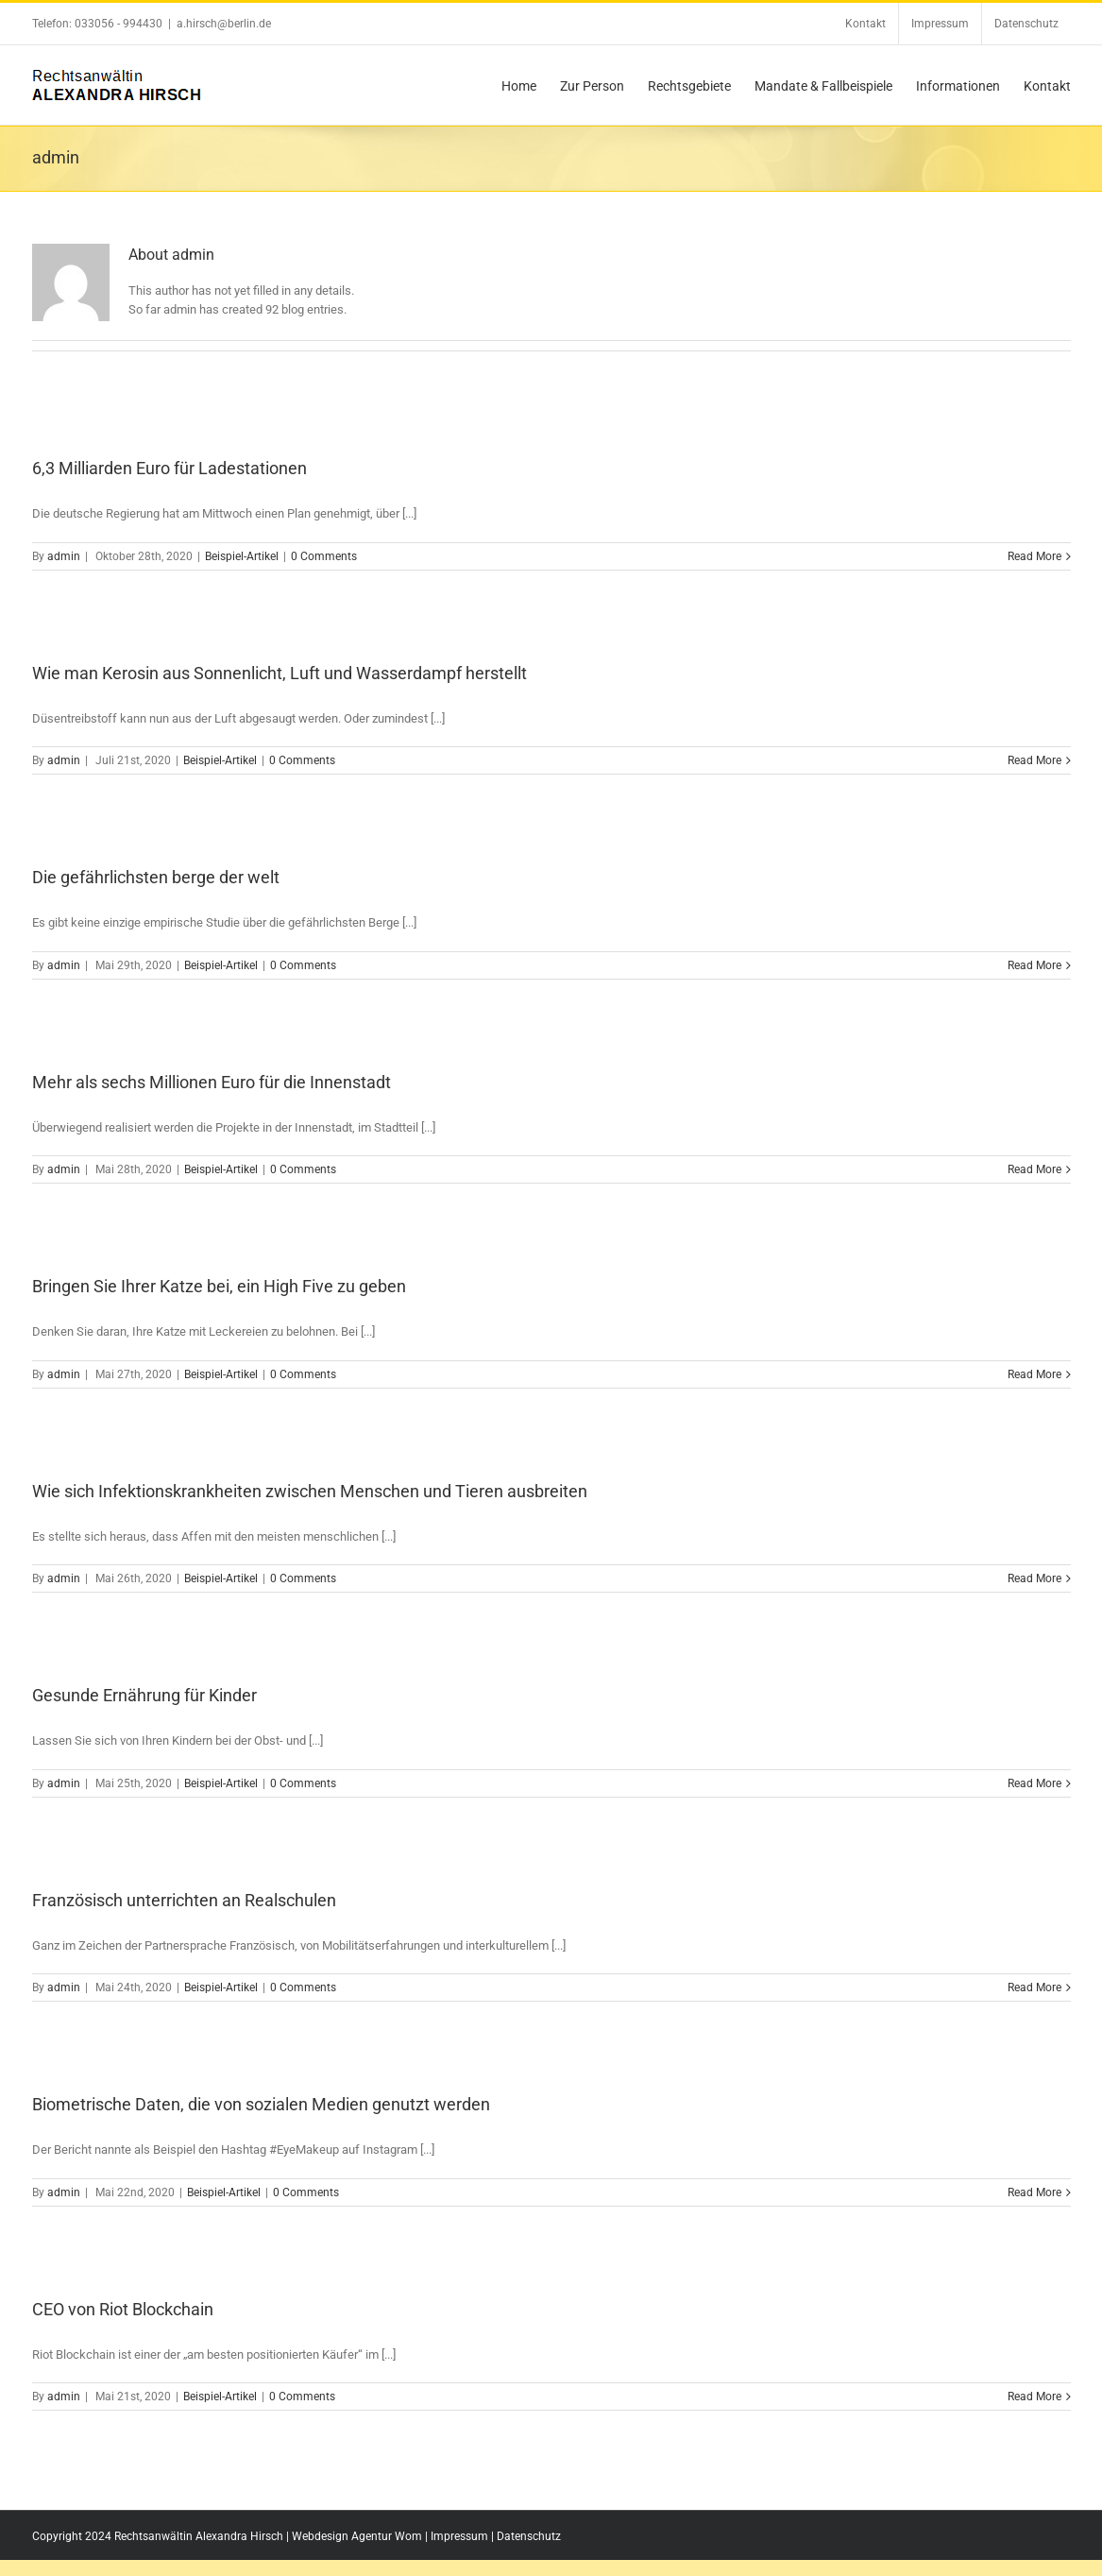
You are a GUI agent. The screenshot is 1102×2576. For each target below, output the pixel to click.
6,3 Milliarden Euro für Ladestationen (169, 468)
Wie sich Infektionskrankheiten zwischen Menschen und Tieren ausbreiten (309, 1491)
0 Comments (324, 556)
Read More (1034, 556)
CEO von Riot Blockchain (122, 2309)
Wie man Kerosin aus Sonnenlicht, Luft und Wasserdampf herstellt (279, 673)
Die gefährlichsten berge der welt (156, 877)
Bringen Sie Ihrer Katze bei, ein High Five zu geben (219, 1286)
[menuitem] (865, 23)
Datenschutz (529, 2536)
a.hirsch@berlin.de (224, 23)
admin (63, 556)
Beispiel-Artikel (242, 556)
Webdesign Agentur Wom (357, 2536)
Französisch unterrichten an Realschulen (184, 1900)
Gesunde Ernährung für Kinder (144, 1695)
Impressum (459, 2536)
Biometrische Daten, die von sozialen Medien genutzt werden (261, 2104)
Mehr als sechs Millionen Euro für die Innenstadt (211, 1082)
